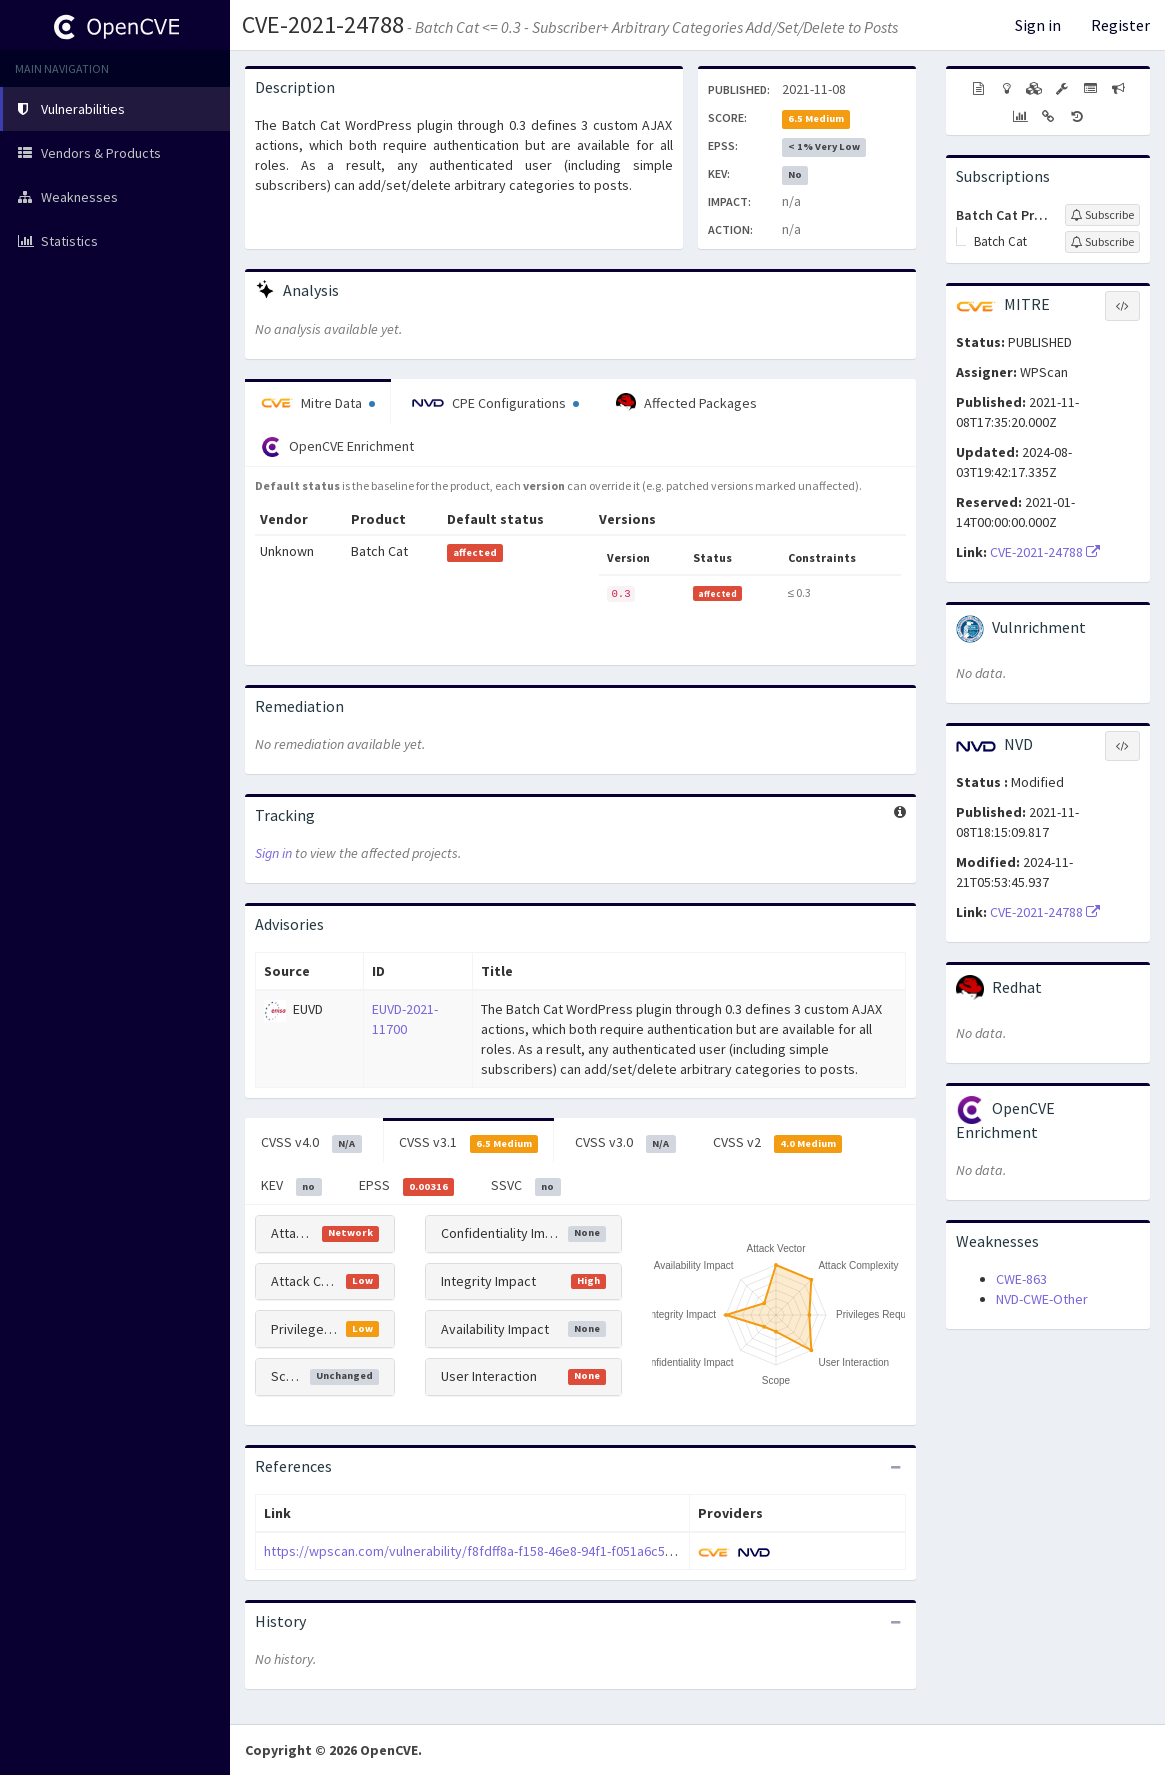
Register (1120, 25)
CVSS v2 (778, 1143)
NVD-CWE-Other (1042, 1299)
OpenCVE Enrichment (337, 447)
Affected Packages (686, 403)
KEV (291, 1186)
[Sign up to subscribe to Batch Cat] (1102, 242)
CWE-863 (1021, 1279)
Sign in (1038, 25)
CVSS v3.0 (625, 1143)
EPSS (407, 1186)
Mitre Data (318, 403)
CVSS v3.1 (469, 1143)
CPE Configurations (495, 403)
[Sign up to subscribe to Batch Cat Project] (1102, 215)
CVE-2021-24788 (323, 24)
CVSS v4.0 (311, 1143)
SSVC (526, 1186)
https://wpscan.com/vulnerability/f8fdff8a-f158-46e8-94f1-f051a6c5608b (479, 1551)
